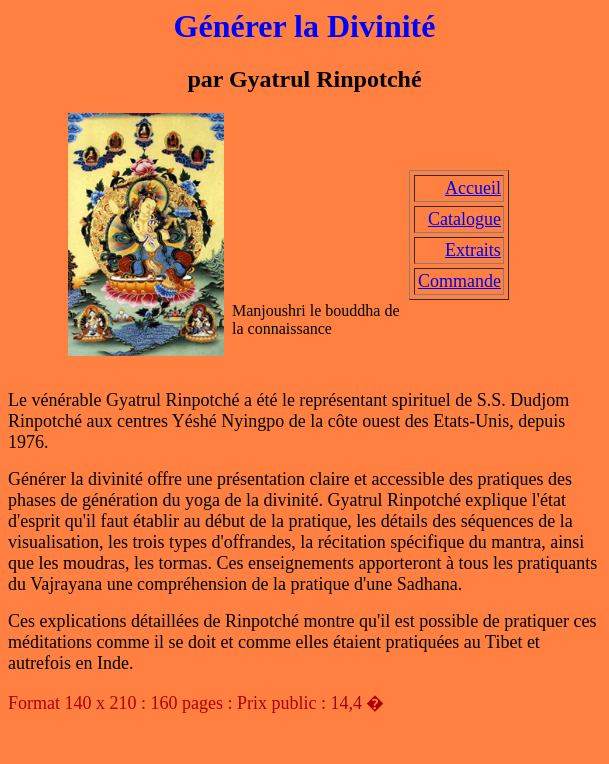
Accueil (473, 188)
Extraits (473, 250)
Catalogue (464, 219)
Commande (459, 281)
